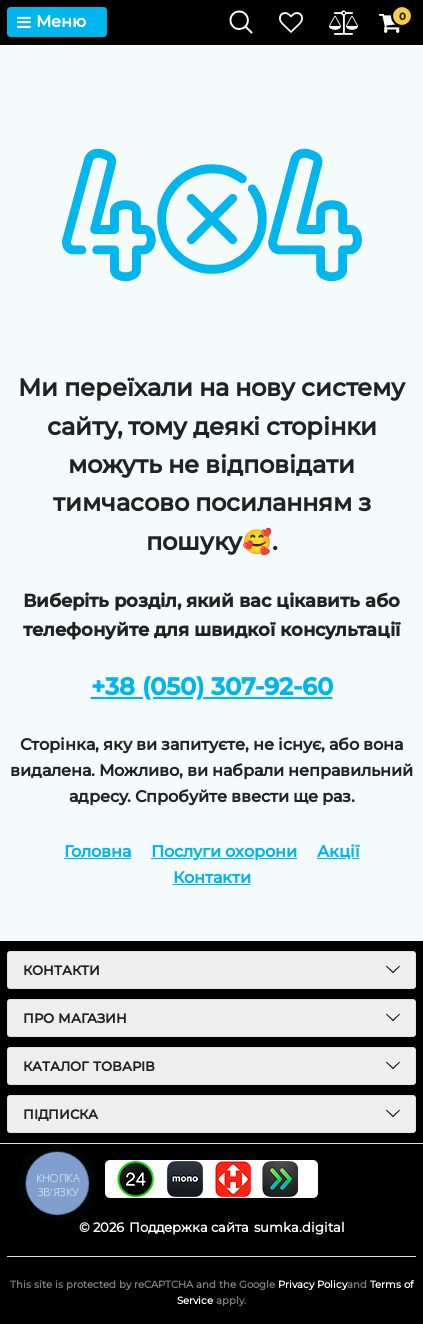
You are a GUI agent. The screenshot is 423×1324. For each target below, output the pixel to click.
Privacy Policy (312, 1284)
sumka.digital (299, 1227)
